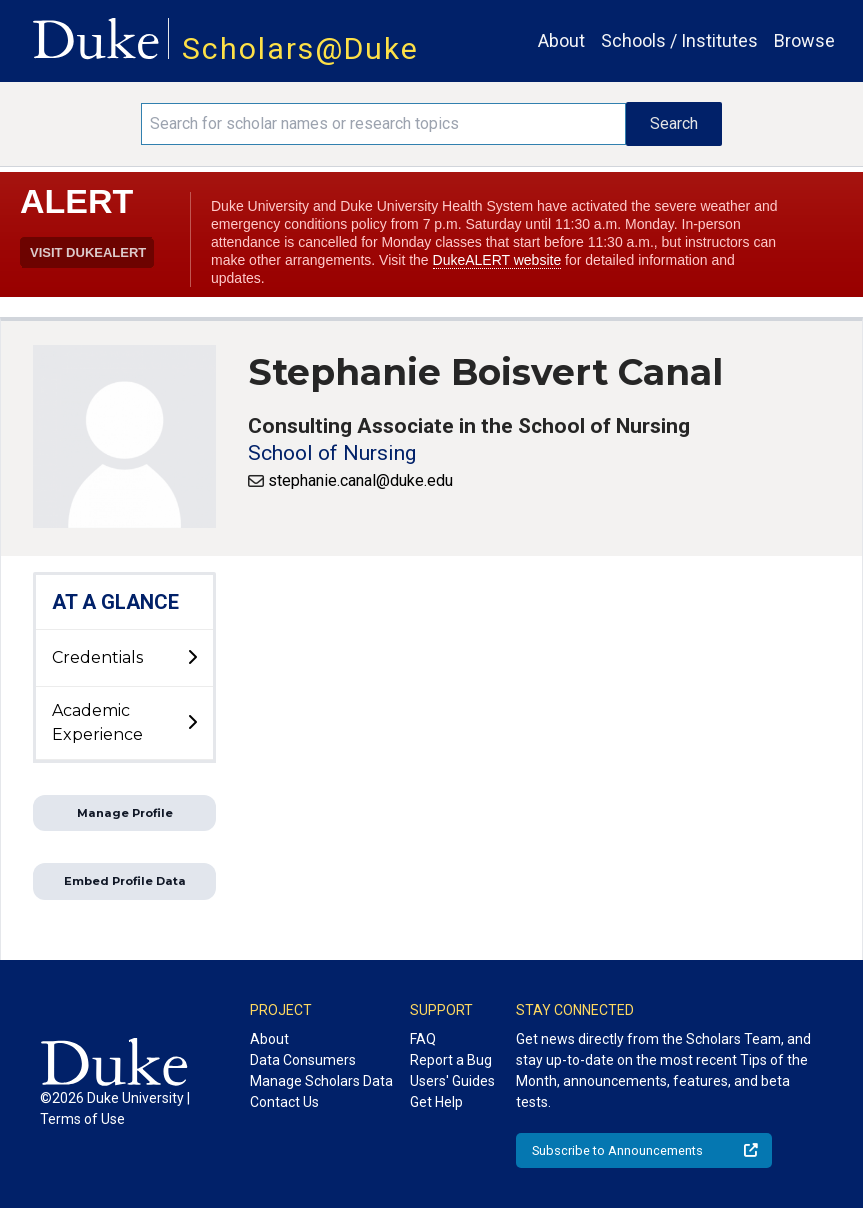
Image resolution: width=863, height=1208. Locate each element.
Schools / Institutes (679, 40)
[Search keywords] (383, 124)
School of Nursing (332, 453)
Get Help (436, 1102)
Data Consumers (303, 1060)
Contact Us (284, 1102)
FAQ (423, 1039)
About (561, 40)
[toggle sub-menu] (192, 658)
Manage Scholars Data (321, 1081)
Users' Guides (452, 1081)
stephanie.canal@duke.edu (360, 480)
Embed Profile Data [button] (125, 881)
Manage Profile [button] (125, 813)
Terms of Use (82, 1119)
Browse (804, 40)
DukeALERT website (497, 260)
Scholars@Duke (300, 48)
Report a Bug (451, 1060)
